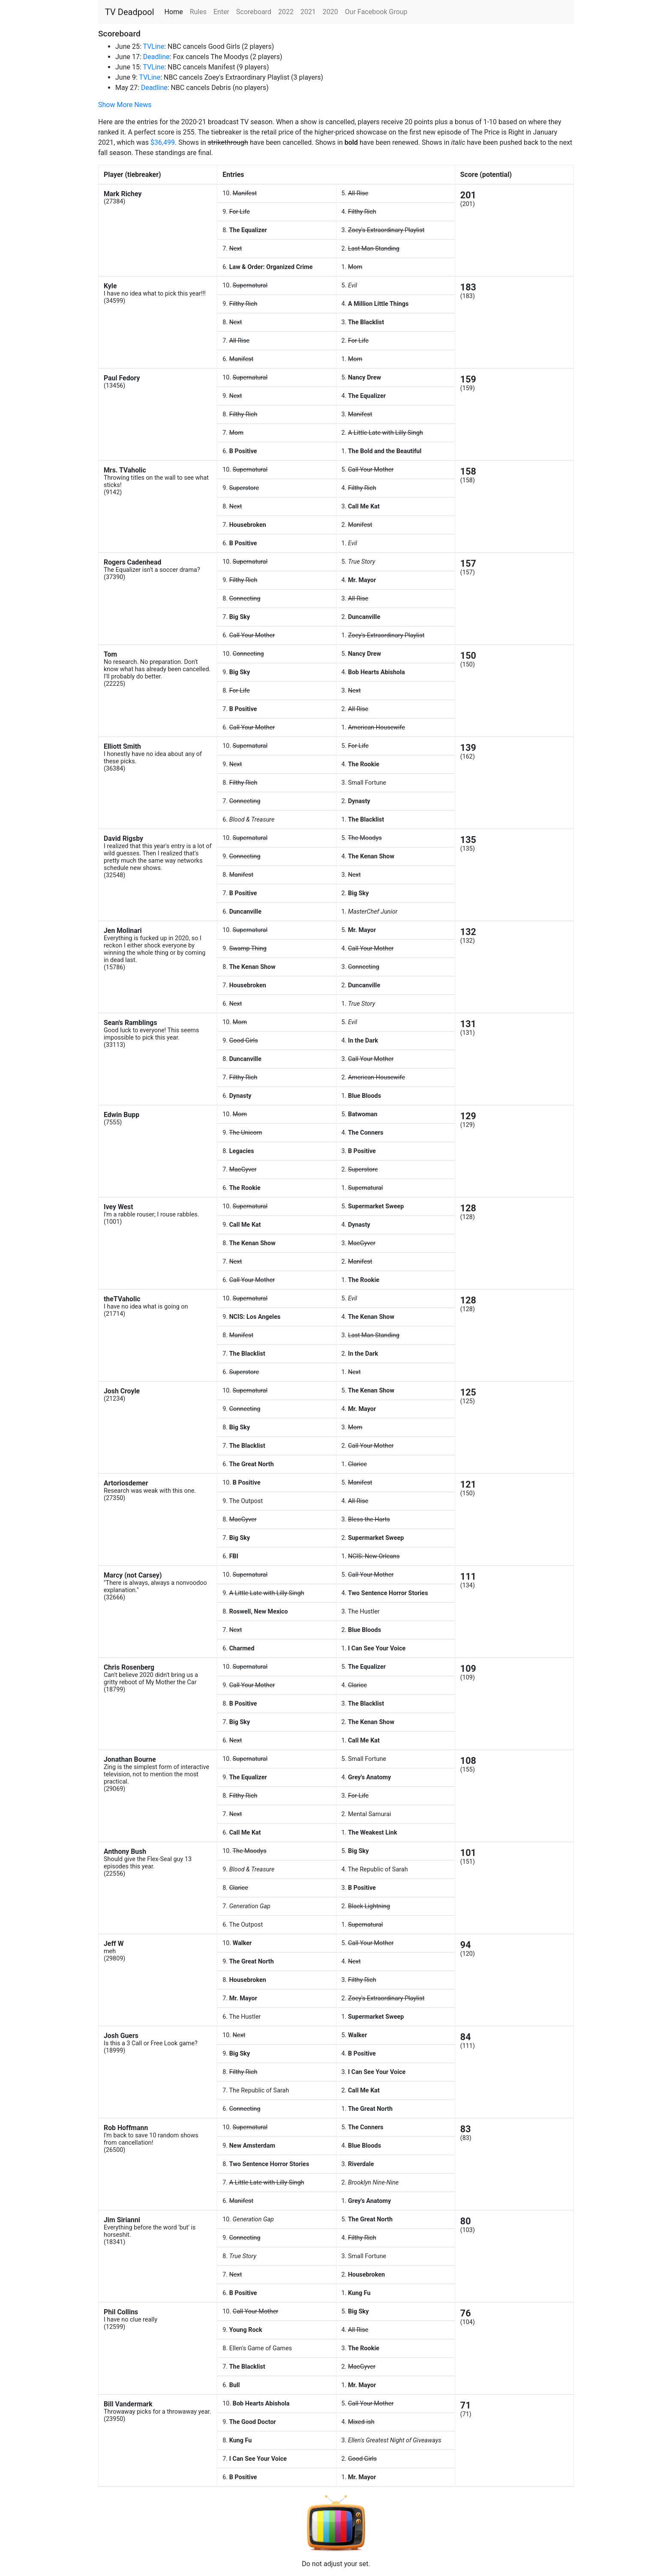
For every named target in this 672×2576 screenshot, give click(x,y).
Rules (198, 12)
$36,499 (162, 142)
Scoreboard (253, 12)
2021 (308, 12)
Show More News (124, 105)
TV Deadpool (129, 12)
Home (174, 12)
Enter (221, 12)
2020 (330, 12)
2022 (286, 12)
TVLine (153, 46)
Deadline (156, 57)
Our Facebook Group (376, 12)
